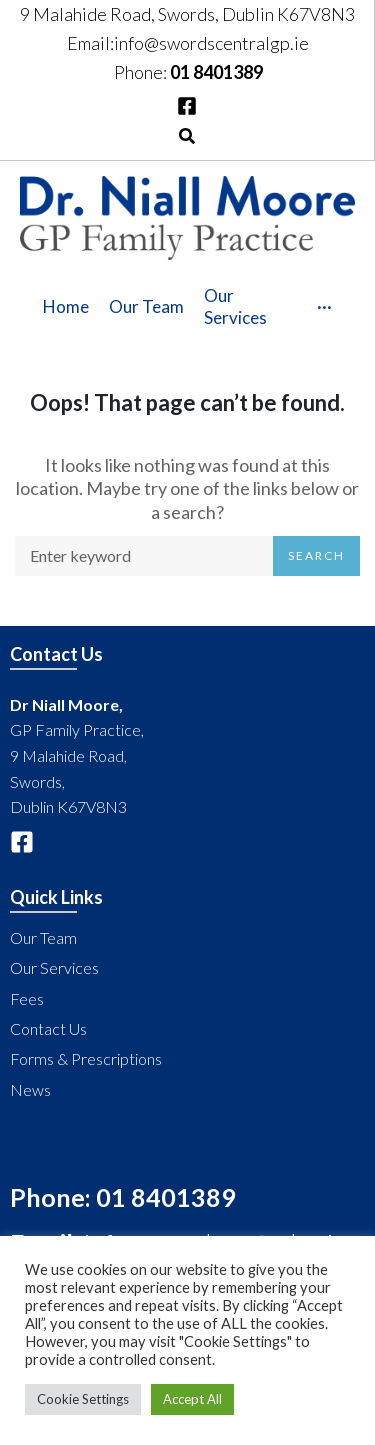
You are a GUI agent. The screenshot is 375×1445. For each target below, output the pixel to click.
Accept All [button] (192, 1399)
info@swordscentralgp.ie (211, 43)
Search (316, 555)
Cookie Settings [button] (83, 1399)
